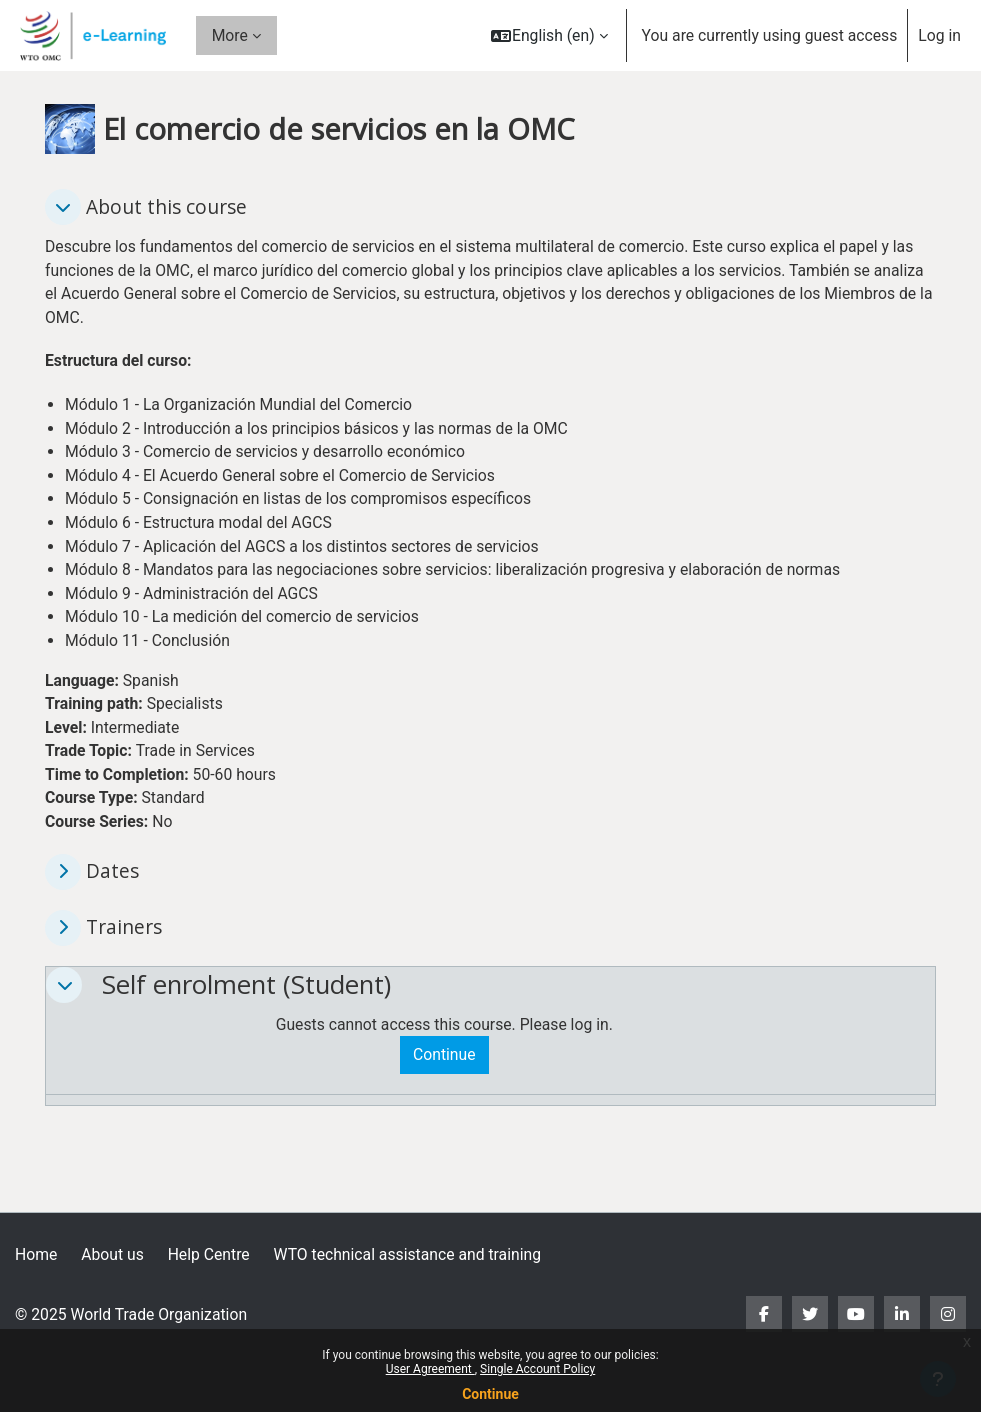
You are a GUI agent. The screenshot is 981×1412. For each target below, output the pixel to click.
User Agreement (430, 1369)
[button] (549, 35)
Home (36, 1254)
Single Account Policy (537, 1369)
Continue (490, 1394)
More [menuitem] (230, 35)
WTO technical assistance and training (407, 1254)
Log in (939, 35)
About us (112, 1254)
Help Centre (209, 1254)
